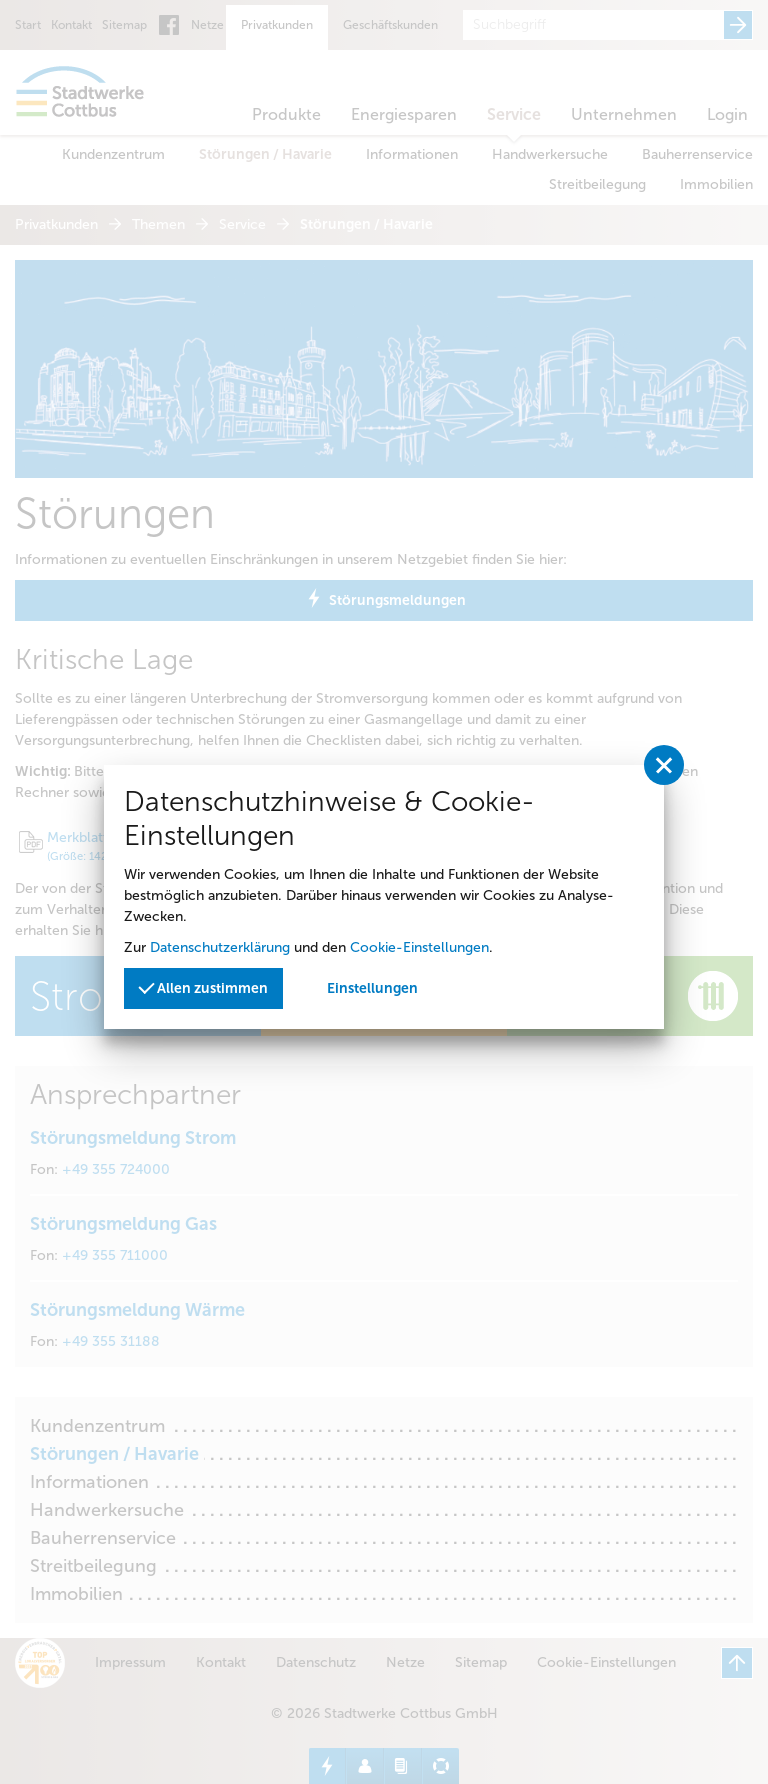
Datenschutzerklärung (220, 947)
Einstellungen (372, 988)
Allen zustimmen (203, 986)
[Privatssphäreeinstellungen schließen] (664, 765)
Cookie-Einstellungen (419, 947)
